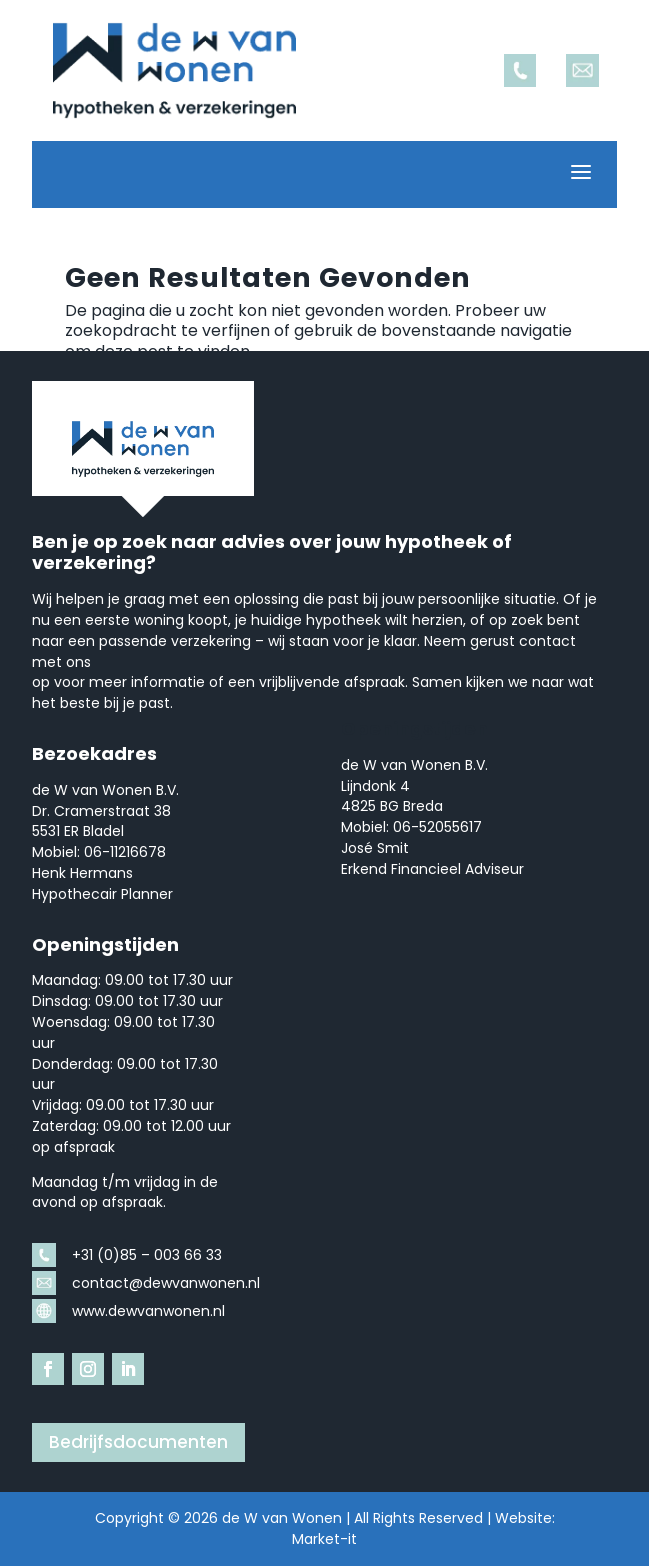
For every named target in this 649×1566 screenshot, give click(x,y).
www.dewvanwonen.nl (148, 1311)
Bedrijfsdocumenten (138, 1442)
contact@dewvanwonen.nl (166, 1283)
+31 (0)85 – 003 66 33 (147, 1255)
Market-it (324, 1539)
